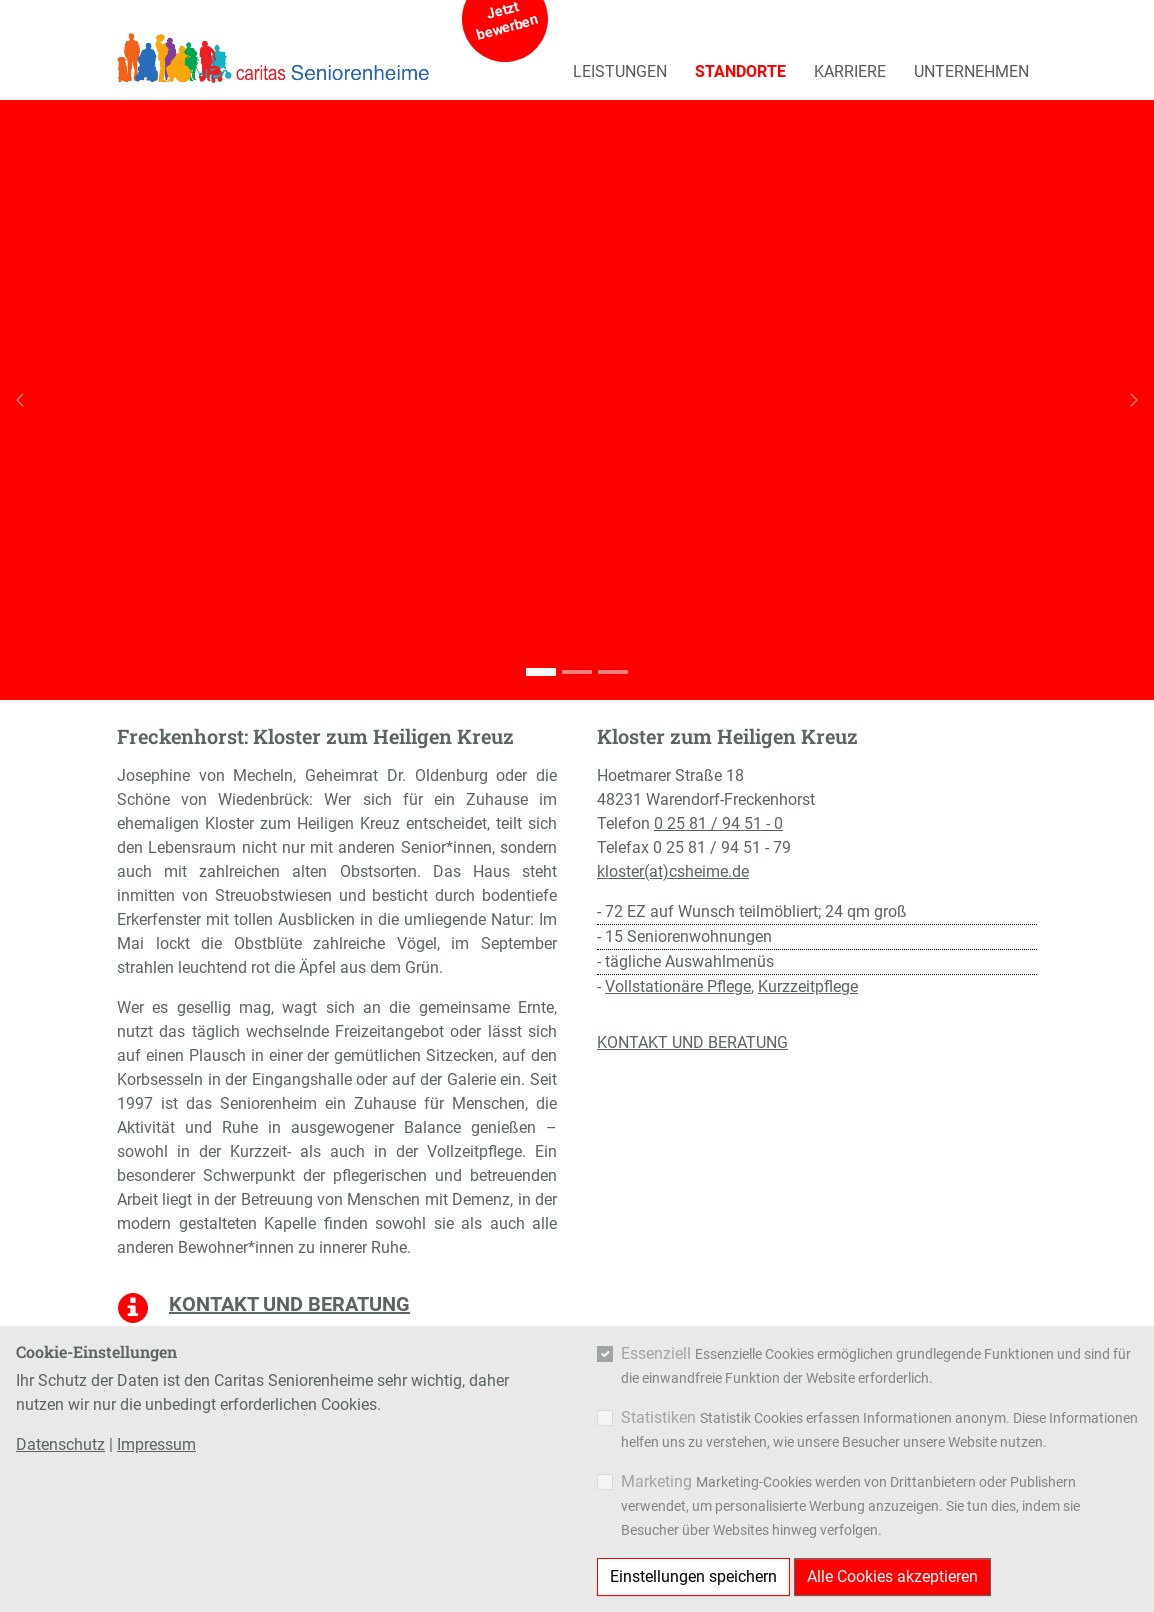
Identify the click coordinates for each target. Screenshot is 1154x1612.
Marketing (656, 1481)
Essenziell (656, 1353)
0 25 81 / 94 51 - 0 (718, 823)
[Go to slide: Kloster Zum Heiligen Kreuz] (541, 672)
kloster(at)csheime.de (673, 871)
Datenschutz (60, 1444)
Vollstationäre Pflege (678, 986)
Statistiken (658, 1417)
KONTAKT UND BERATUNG (692, 1042)
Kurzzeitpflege (808, 986)
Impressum (156, 1444)
